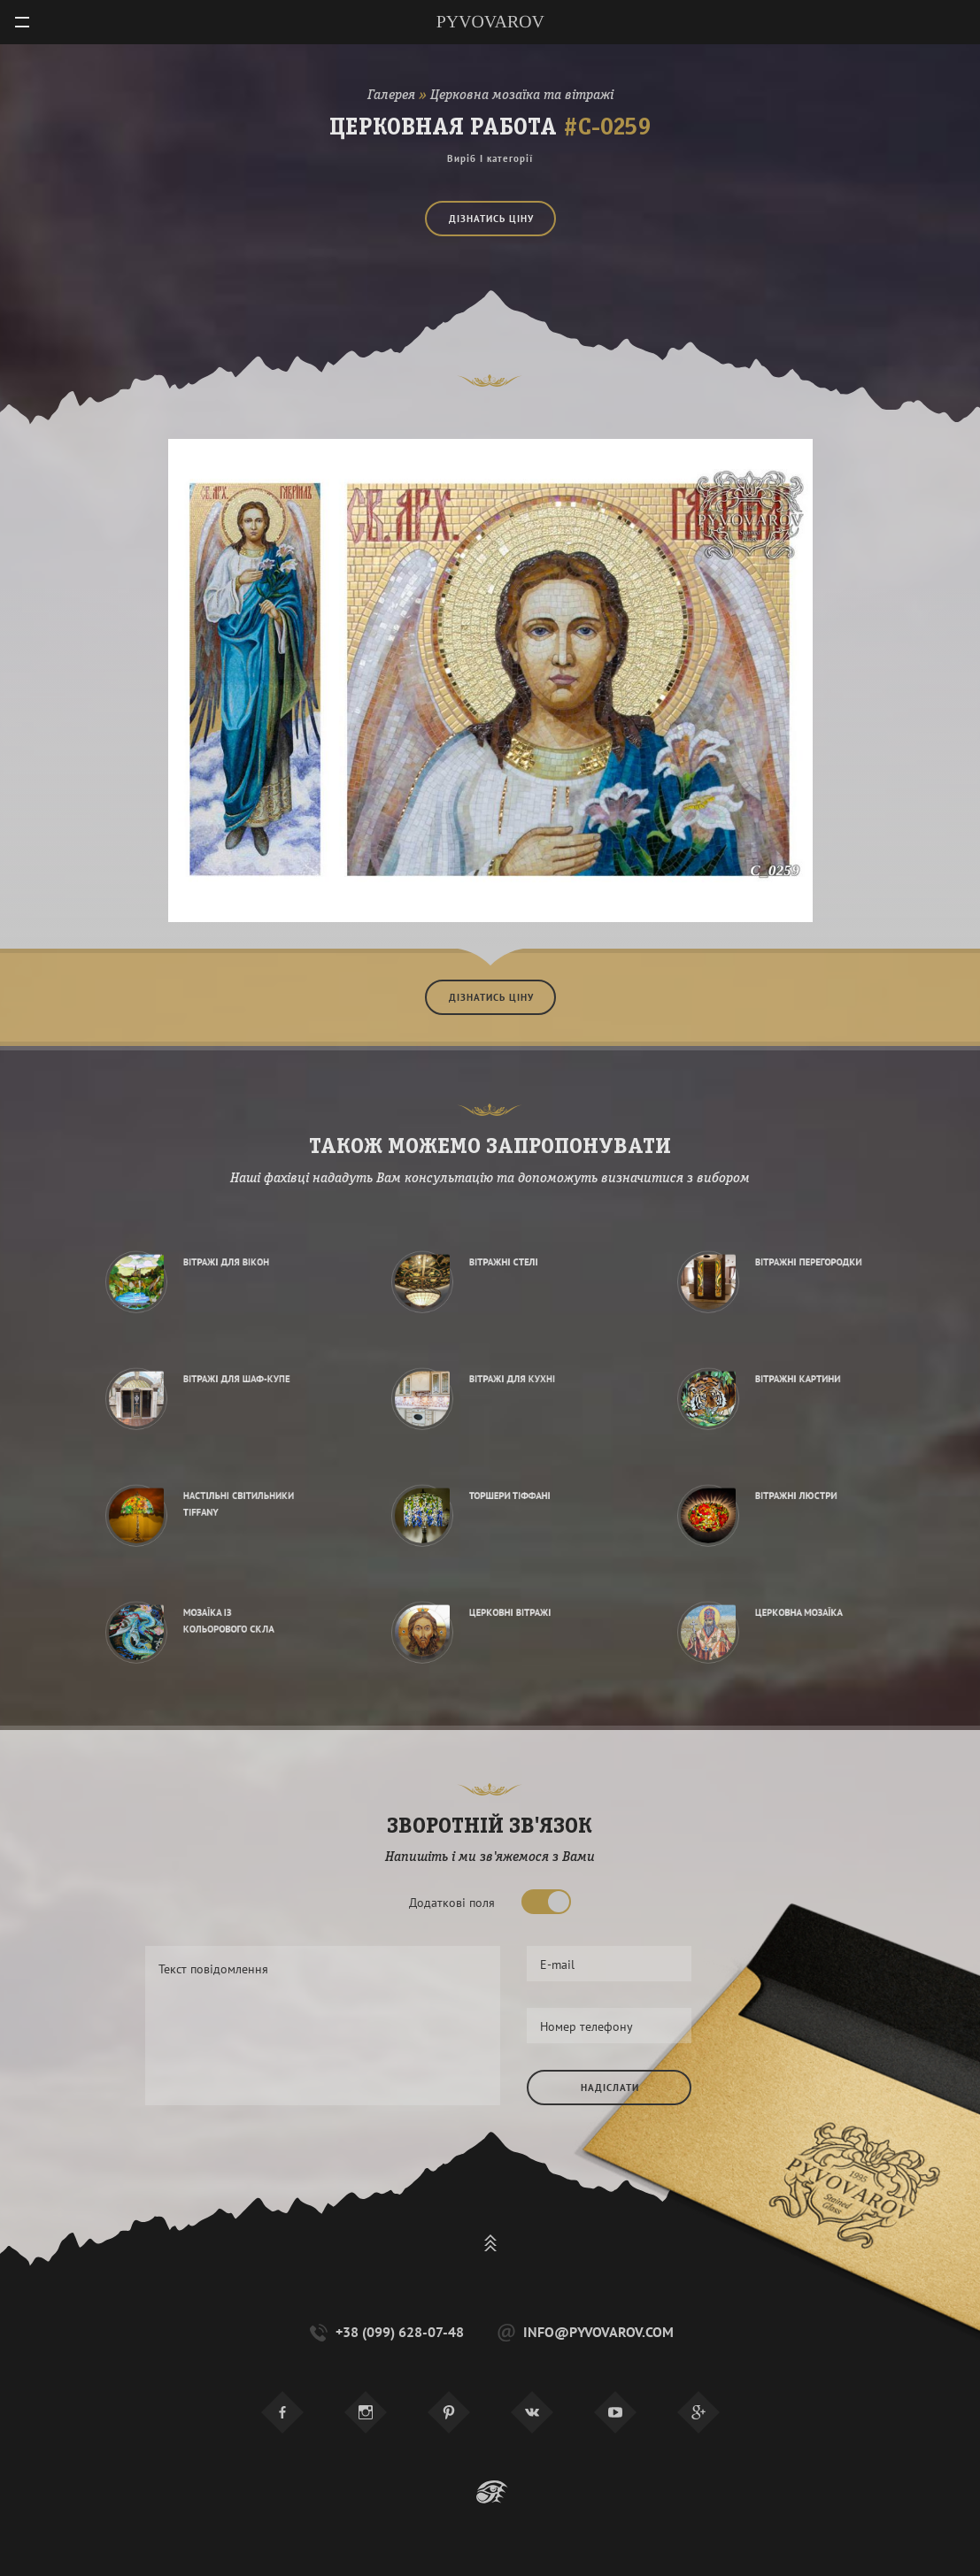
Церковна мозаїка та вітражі (521, 95)
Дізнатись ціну (491, 217)
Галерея (391, 95)
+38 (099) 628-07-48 (385, 2332)
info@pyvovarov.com (584, 2332)
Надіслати (610, 2087)
